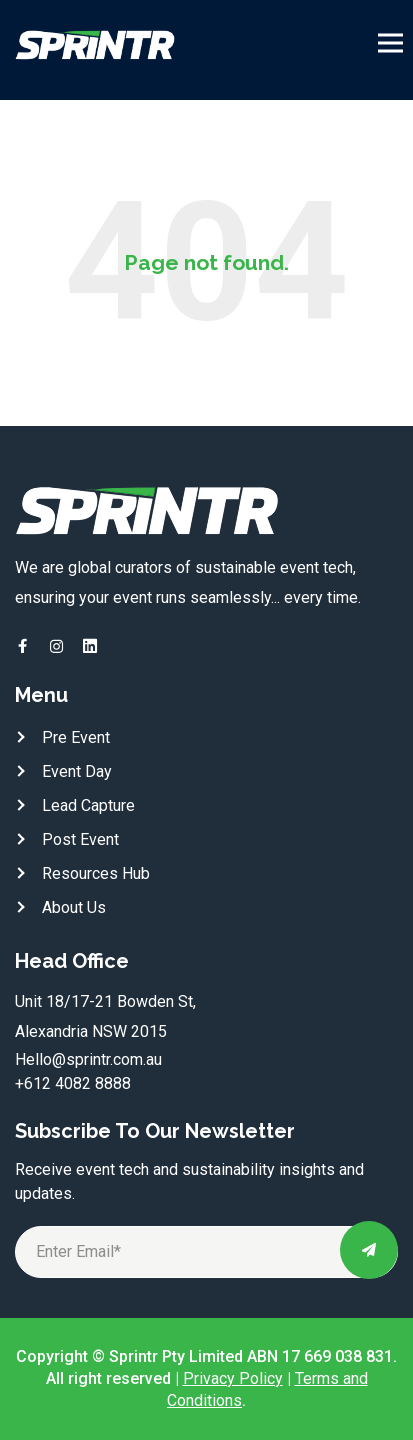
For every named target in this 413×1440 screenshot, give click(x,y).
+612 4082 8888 (73, 1083)
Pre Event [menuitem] (76, 737)
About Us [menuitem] (74, 907)
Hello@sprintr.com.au (88, 1059)
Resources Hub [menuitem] (96, 873)
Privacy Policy (233, 1378)
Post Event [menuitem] (80, 839)
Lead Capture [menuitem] (88, 805)
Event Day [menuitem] (77, 771)
